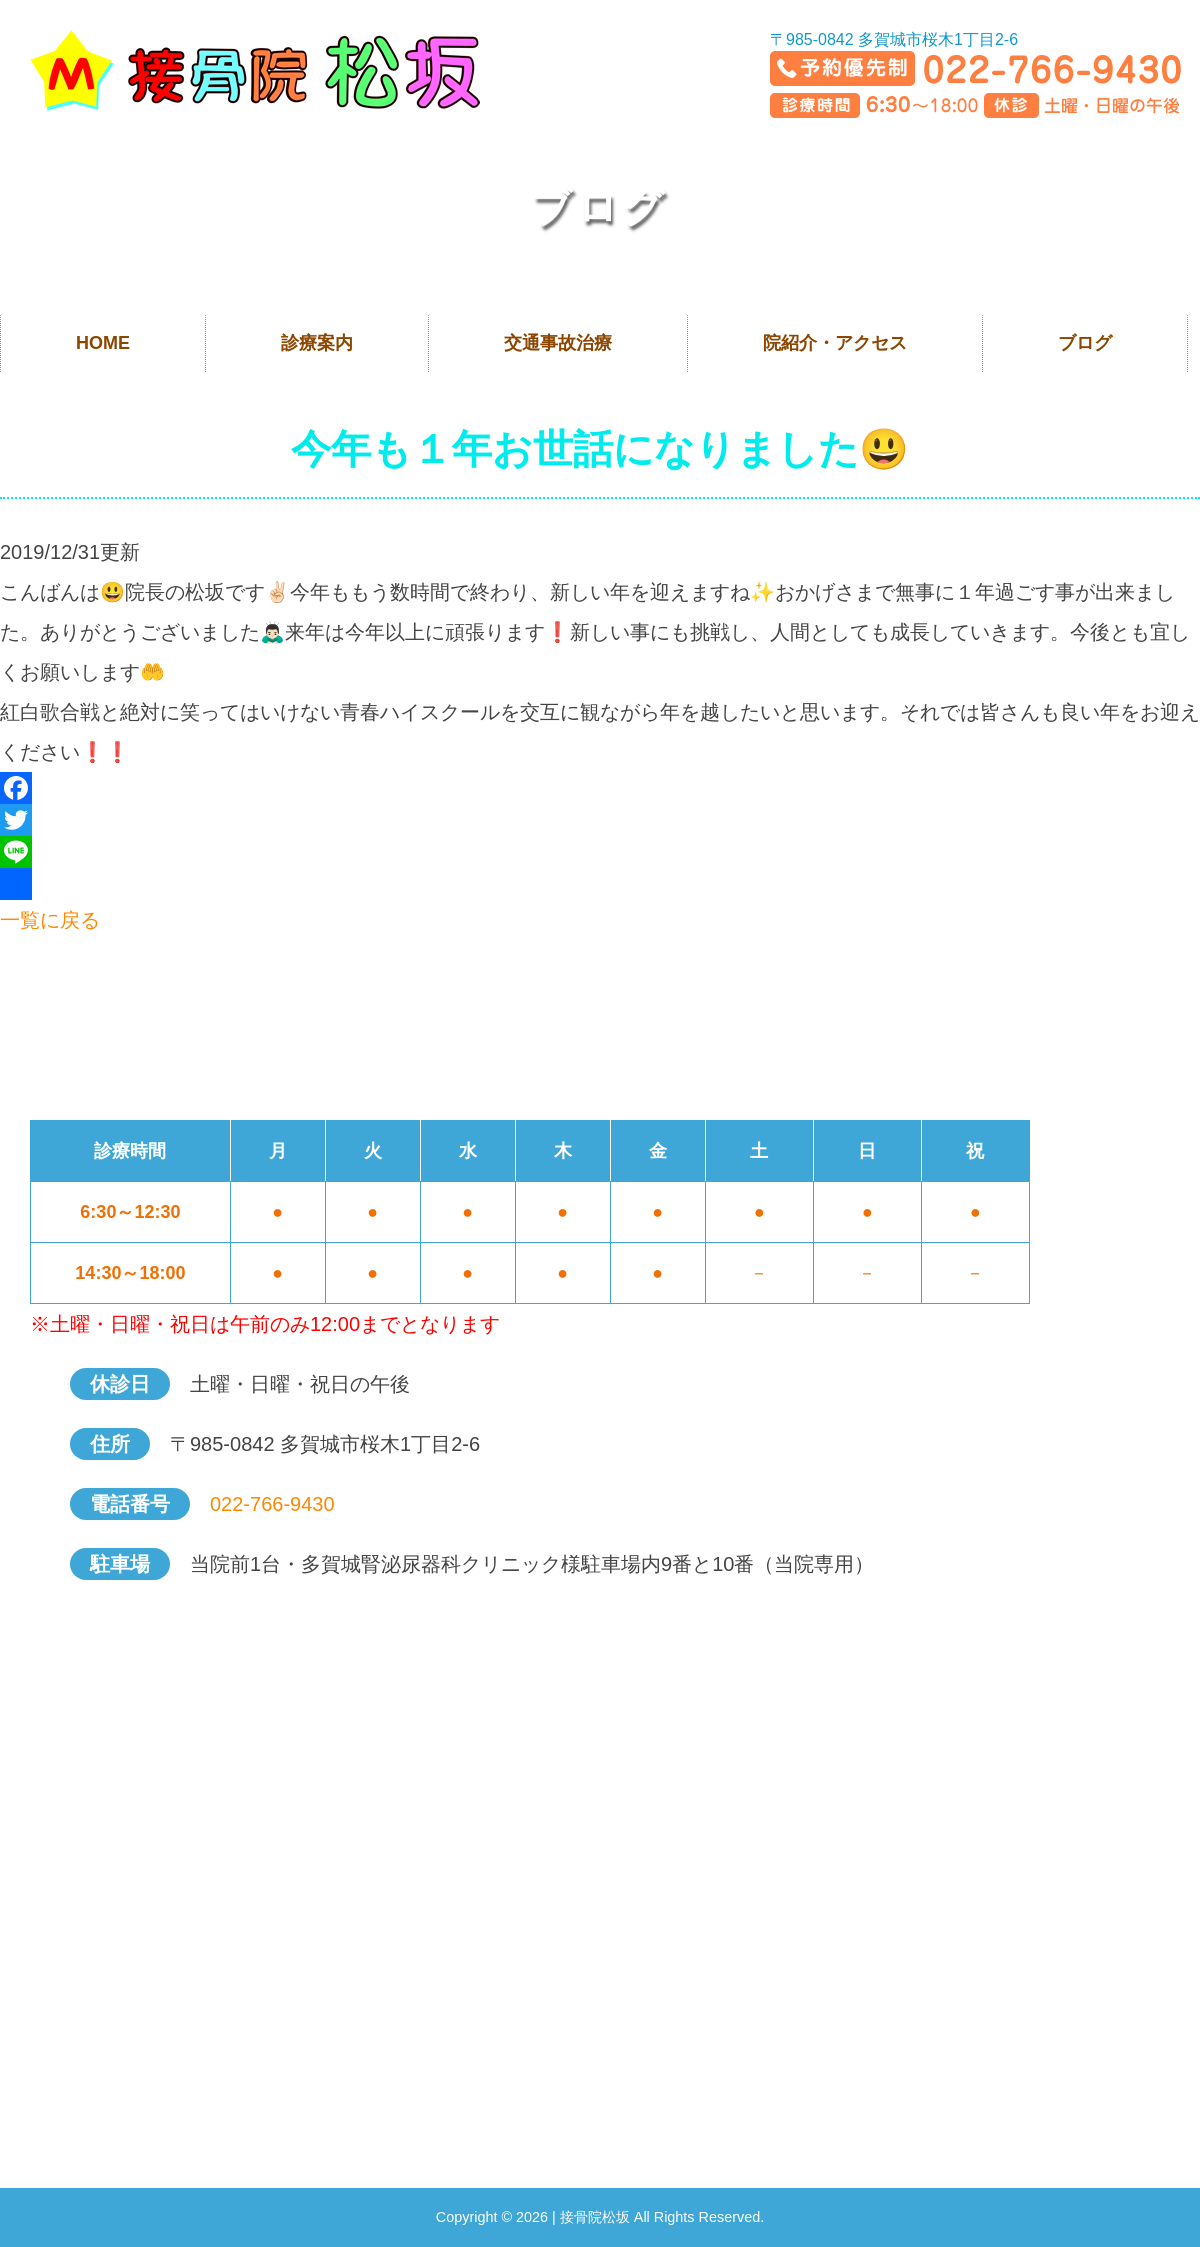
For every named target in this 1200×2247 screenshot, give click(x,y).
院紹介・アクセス (835, 343)
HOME (103, 343)
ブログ (1085, 343)
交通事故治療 (558, 343)
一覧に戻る (50, 920)
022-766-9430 (272, 1504)
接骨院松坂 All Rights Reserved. (662, 2217)
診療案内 (317, 343)
